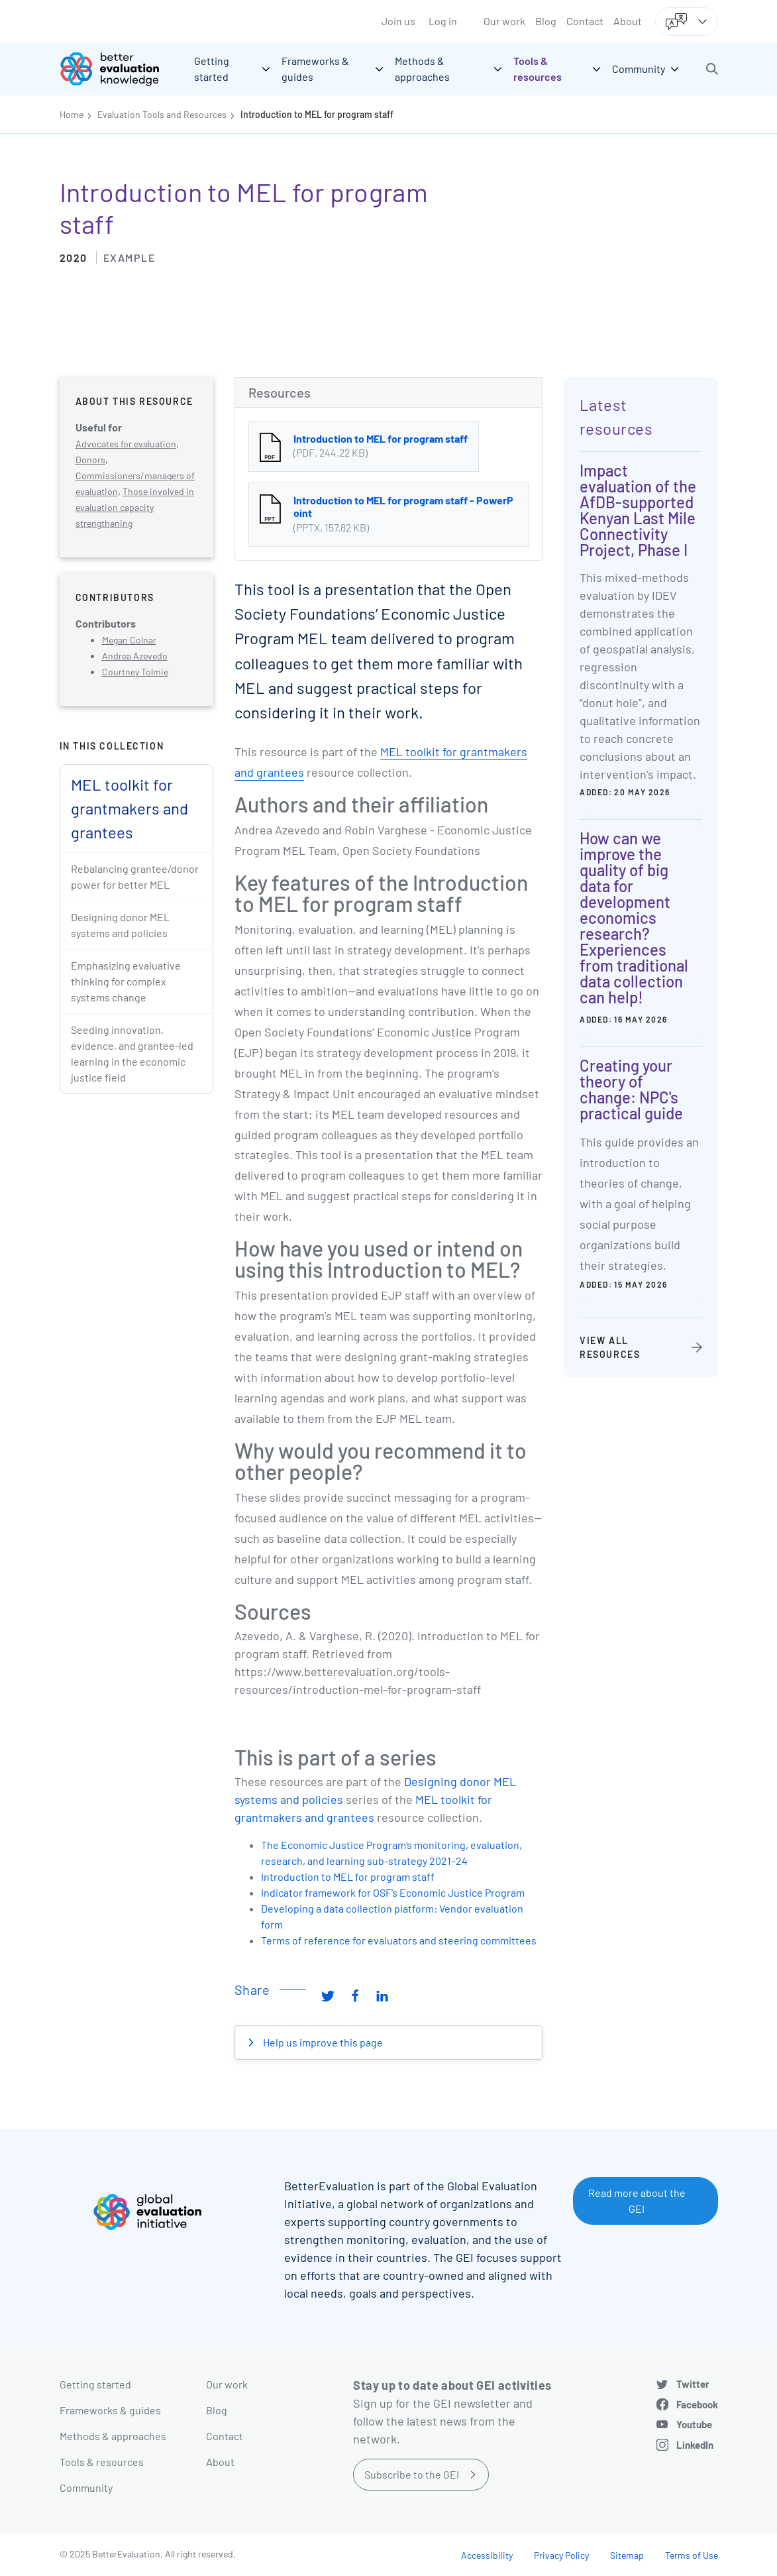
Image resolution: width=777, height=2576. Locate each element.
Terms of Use (691, 2555)
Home (71, 114)
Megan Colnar (129, 639)
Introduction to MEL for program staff (316, 114)
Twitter (692, 2384)
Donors (90, 459)
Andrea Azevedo (135, 655)
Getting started (95, 2384)
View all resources (610, 1347)
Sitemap (627, 2555)
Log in (443, 21)
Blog (545, 21)
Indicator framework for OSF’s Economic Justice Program (393, 1892)
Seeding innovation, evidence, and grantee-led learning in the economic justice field (132, 1053)
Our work (504, 21)
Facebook (697, 2404)
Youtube (694, 2424)
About (627, 21)
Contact (584, 21)
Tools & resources (102, 2461)
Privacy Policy (561, 2555)
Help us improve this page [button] (322, 2042)
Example (129, 257)
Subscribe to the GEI (411, 2474)
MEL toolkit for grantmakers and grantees (129, 808)
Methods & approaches (113, 2436)
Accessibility (487, 2555)
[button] (712, 69)
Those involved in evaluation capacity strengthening (135, 507)
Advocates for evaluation (126, 443)
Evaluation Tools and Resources (162, 114)
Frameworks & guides (110, 2410)
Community (86, 2487)
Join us (398, 21)
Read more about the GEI (637, 2200)
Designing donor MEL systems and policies (120, 925)
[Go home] (119, 69)
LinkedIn (694, 2445)
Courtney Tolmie (135, 671)
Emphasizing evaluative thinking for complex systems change (126, 981)
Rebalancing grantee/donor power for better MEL (135, 876)
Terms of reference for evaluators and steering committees (399, 1940)
